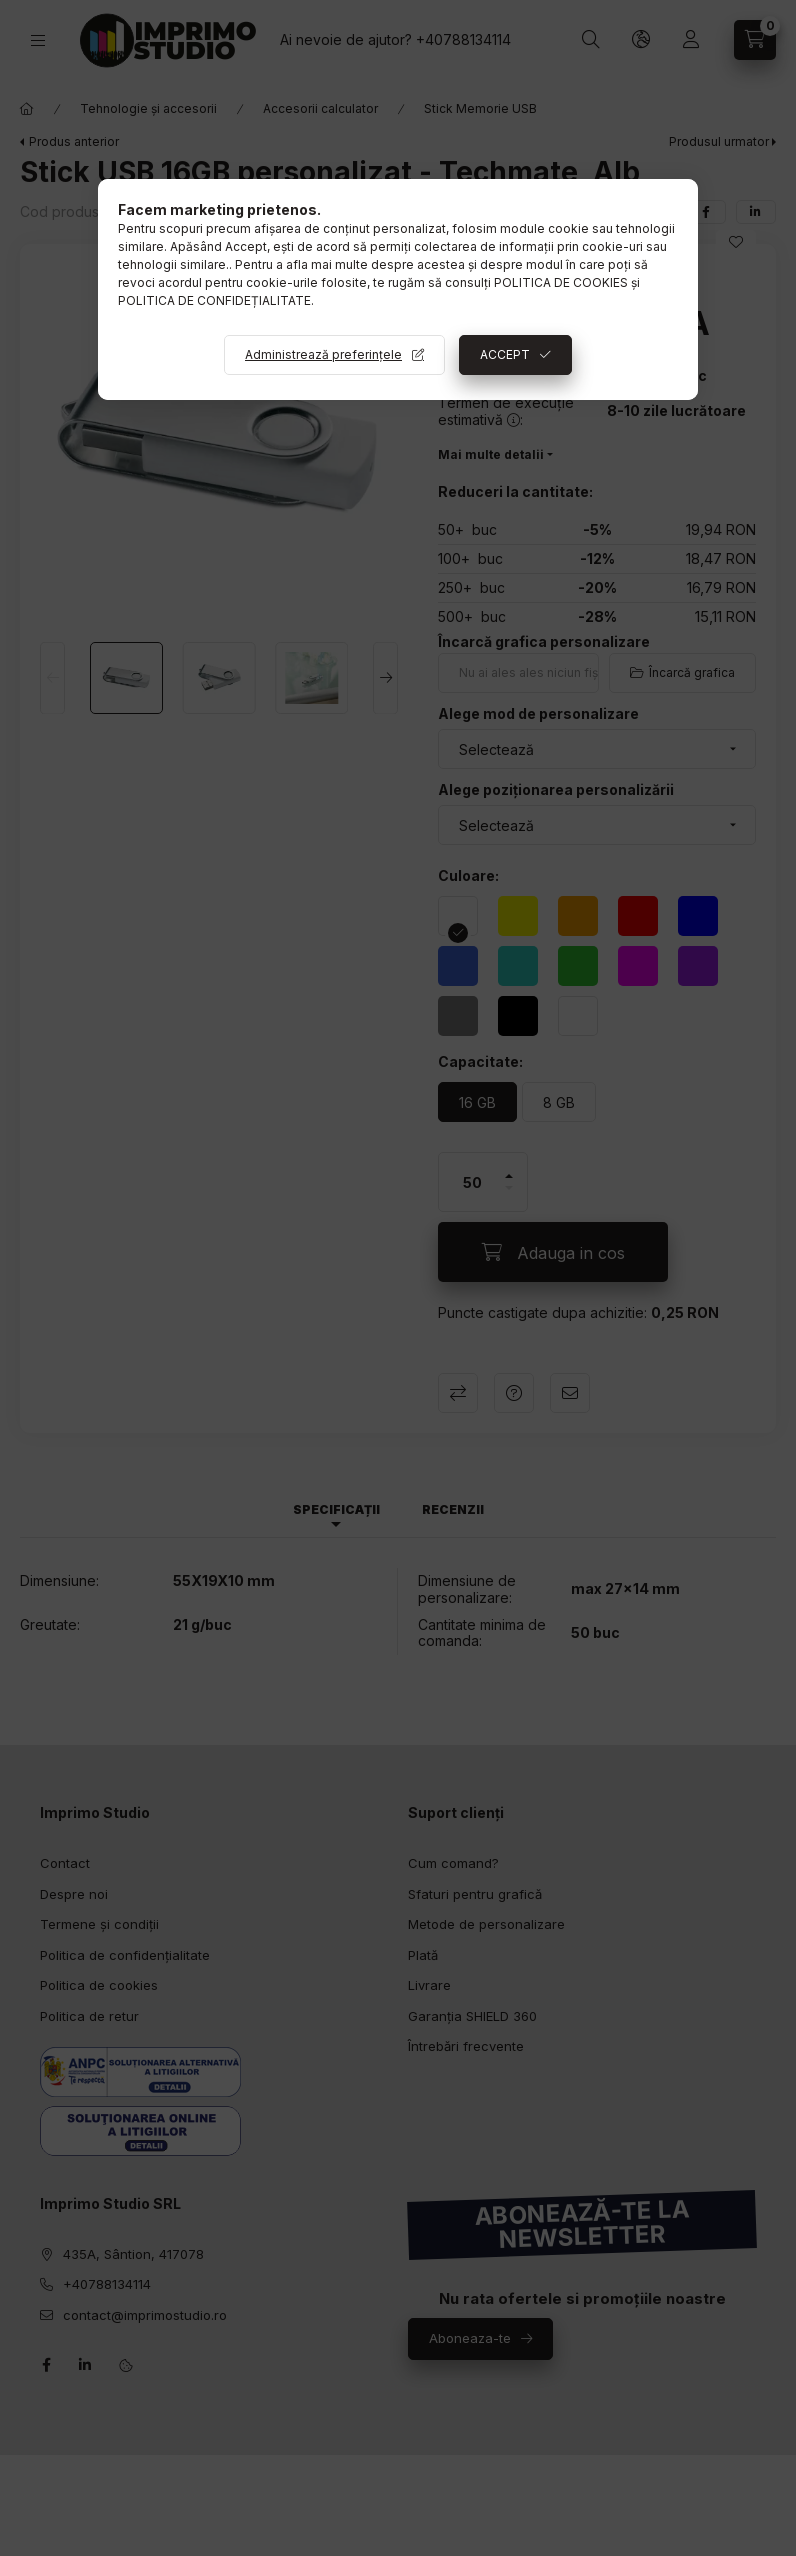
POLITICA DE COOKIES (561, 282)
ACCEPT (505, 354)
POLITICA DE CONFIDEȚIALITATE (214, 300)
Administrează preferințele (323, 354)
